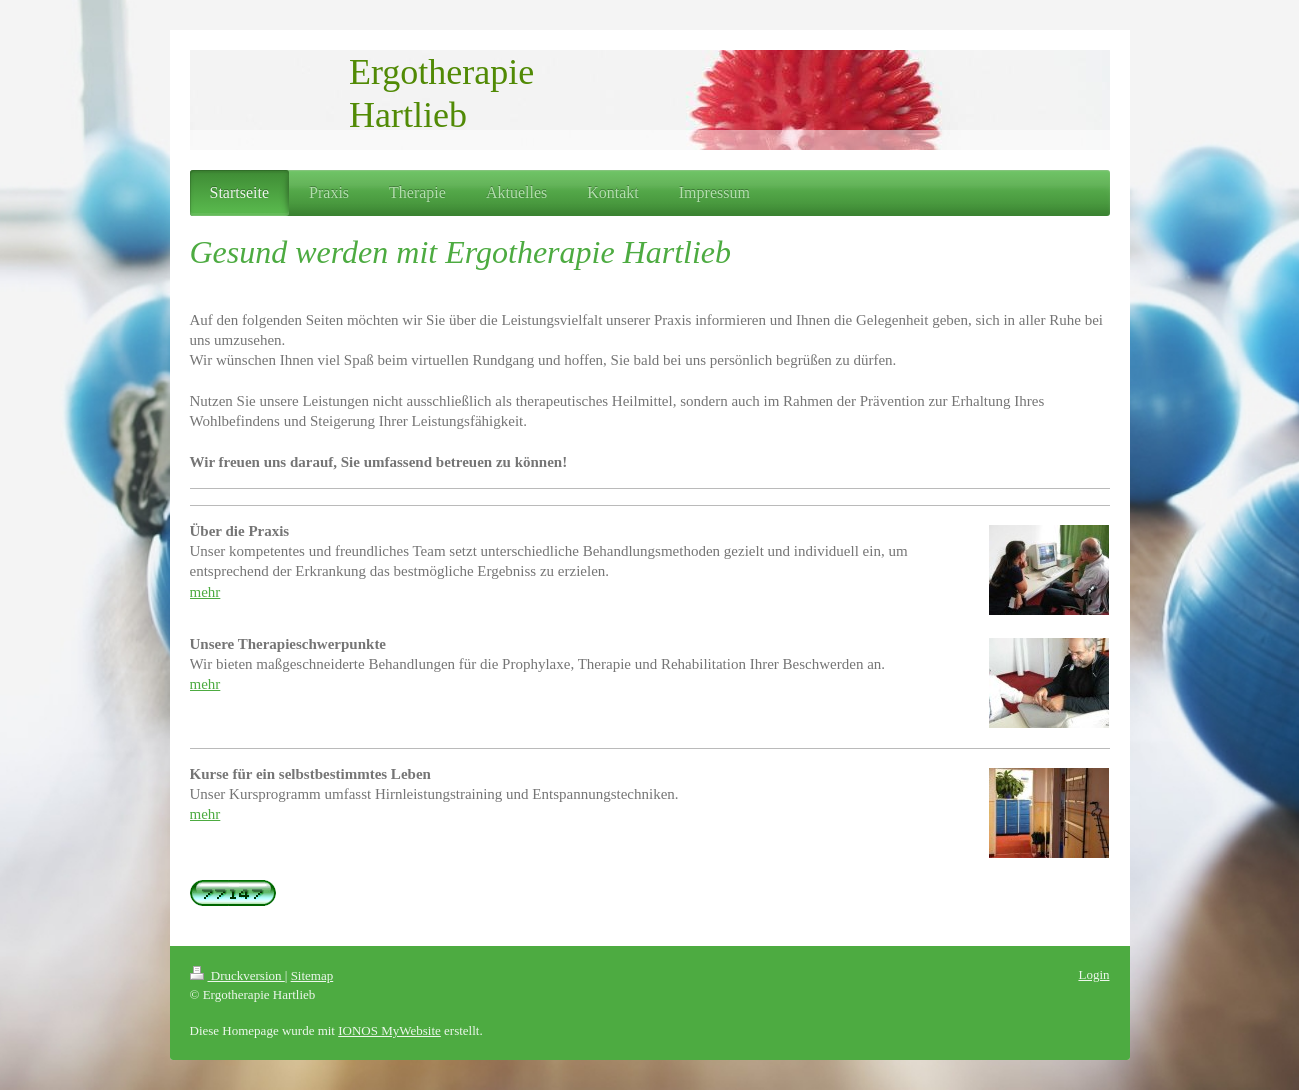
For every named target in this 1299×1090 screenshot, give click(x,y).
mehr (205, 592)
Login (1093, 974)
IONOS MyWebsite (389, 1030)
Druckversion (237, 975)
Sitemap (312, 975)
